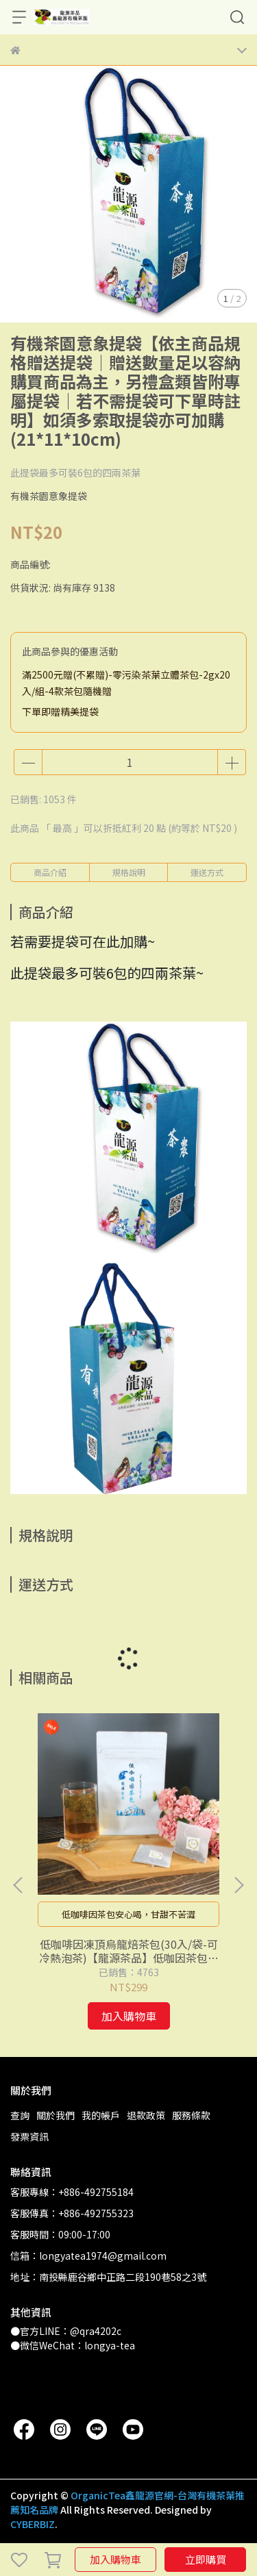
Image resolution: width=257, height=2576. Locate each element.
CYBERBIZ (32, 2524)
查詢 (19, 2115)
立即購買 (205, 2559)
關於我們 (55, 2115)
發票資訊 (29, 2136)
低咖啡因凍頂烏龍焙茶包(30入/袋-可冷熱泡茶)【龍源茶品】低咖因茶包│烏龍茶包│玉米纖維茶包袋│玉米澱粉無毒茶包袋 (129, 1951)
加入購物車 (115, 2559)
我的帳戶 (101, 2115)
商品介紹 (50, 872)
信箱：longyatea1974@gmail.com (88, 2255)
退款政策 (146, 2115)
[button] (238, 1885)
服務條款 (191, 2115)
